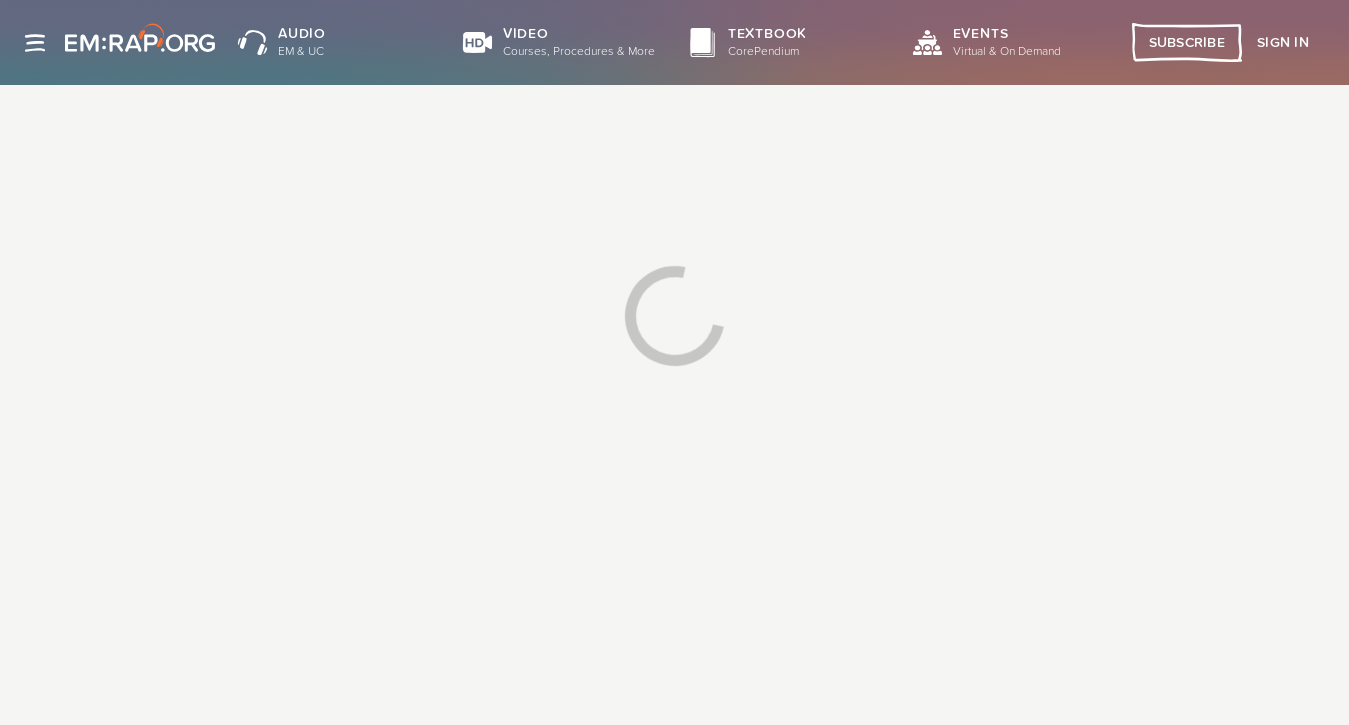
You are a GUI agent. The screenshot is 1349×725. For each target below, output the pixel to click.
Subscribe (1187, 43)
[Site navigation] (35, 43)
